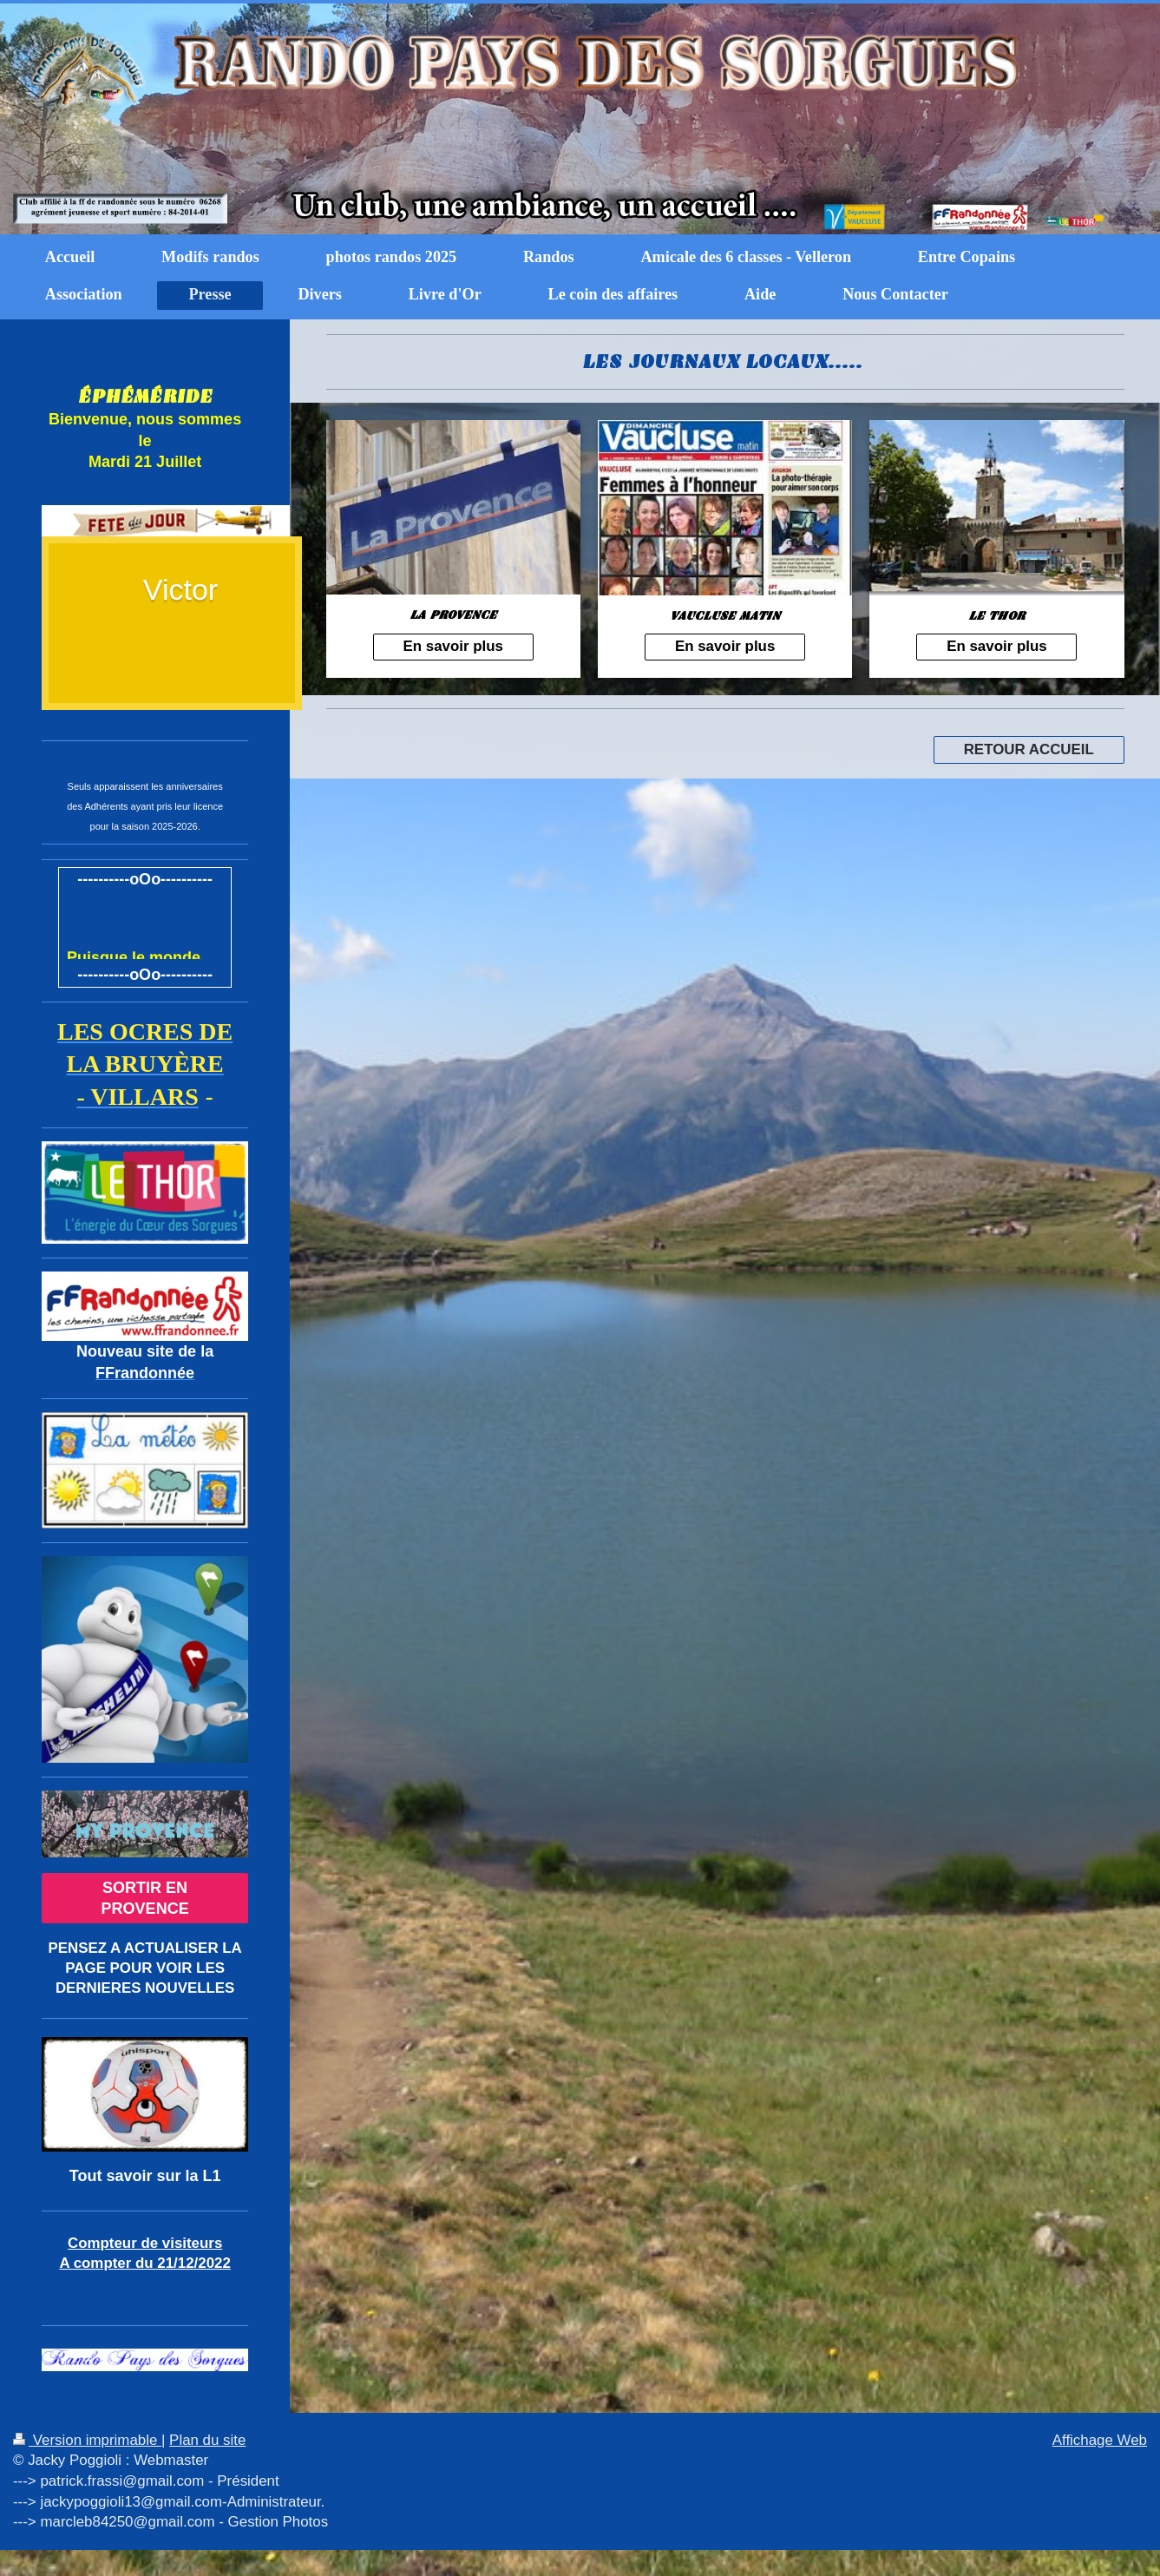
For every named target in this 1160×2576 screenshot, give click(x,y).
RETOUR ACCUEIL (1029, 749)
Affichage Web (1099, 2440)
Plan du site (207, 2440)
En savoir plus (453, 646)
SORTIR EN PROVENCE (145, 1898)
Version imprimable (87, 2440)
